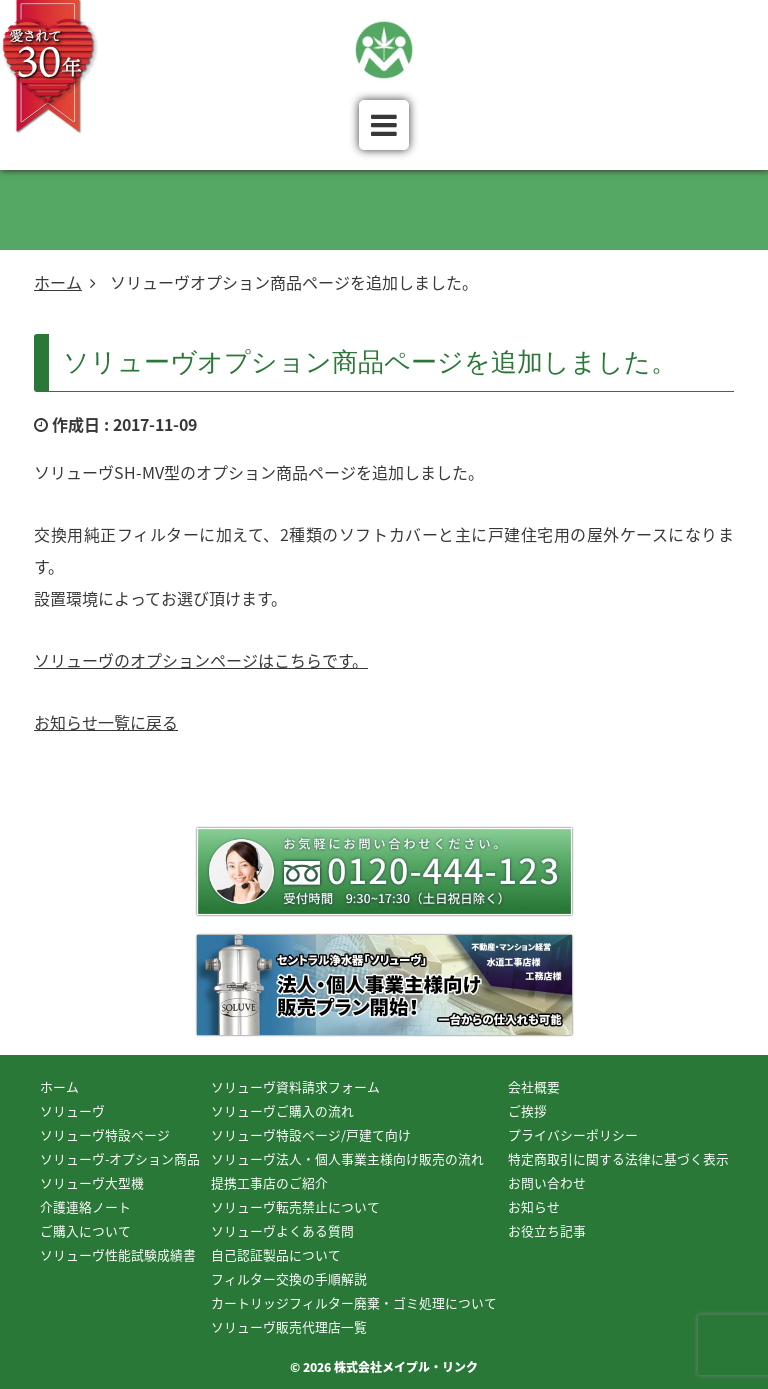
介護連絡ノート (85, 1206)
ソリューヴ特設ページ (105, 1134)
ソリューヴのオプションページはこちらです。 (201, 660)
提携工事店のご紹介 (269, 1182)
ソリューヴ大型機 (92, 1182)
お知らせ (534, 1206)
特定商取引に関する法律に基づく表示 (618, 1158)
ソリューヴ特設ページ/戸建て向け (311, 1134)
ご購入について (85, 1230)
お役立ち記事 (547, 1230)
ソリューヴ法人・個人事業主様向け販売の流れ (347, 1158)
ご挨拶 (527, 1110)
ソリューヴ (72, 1110)
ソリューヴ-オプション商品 (120, 1158)
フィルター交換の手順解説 (289, 1278)
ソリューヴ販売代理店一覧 (289, 1326)
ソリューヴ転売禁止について (295, 1206)
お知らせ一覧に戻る (106, 722)
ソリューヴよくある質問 (282, 1230)
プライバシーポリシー (573, 1134)
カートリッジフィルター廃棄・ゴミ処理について (354, 1302)
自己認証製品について (276, 1254)
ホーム (58, 282)
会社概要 (534, 1086)
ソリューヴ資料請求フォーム (295, 1086)
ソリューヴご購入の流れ (282, 1110)
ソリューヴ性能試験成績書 (118, 1254)
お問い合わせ (547, 1182)
